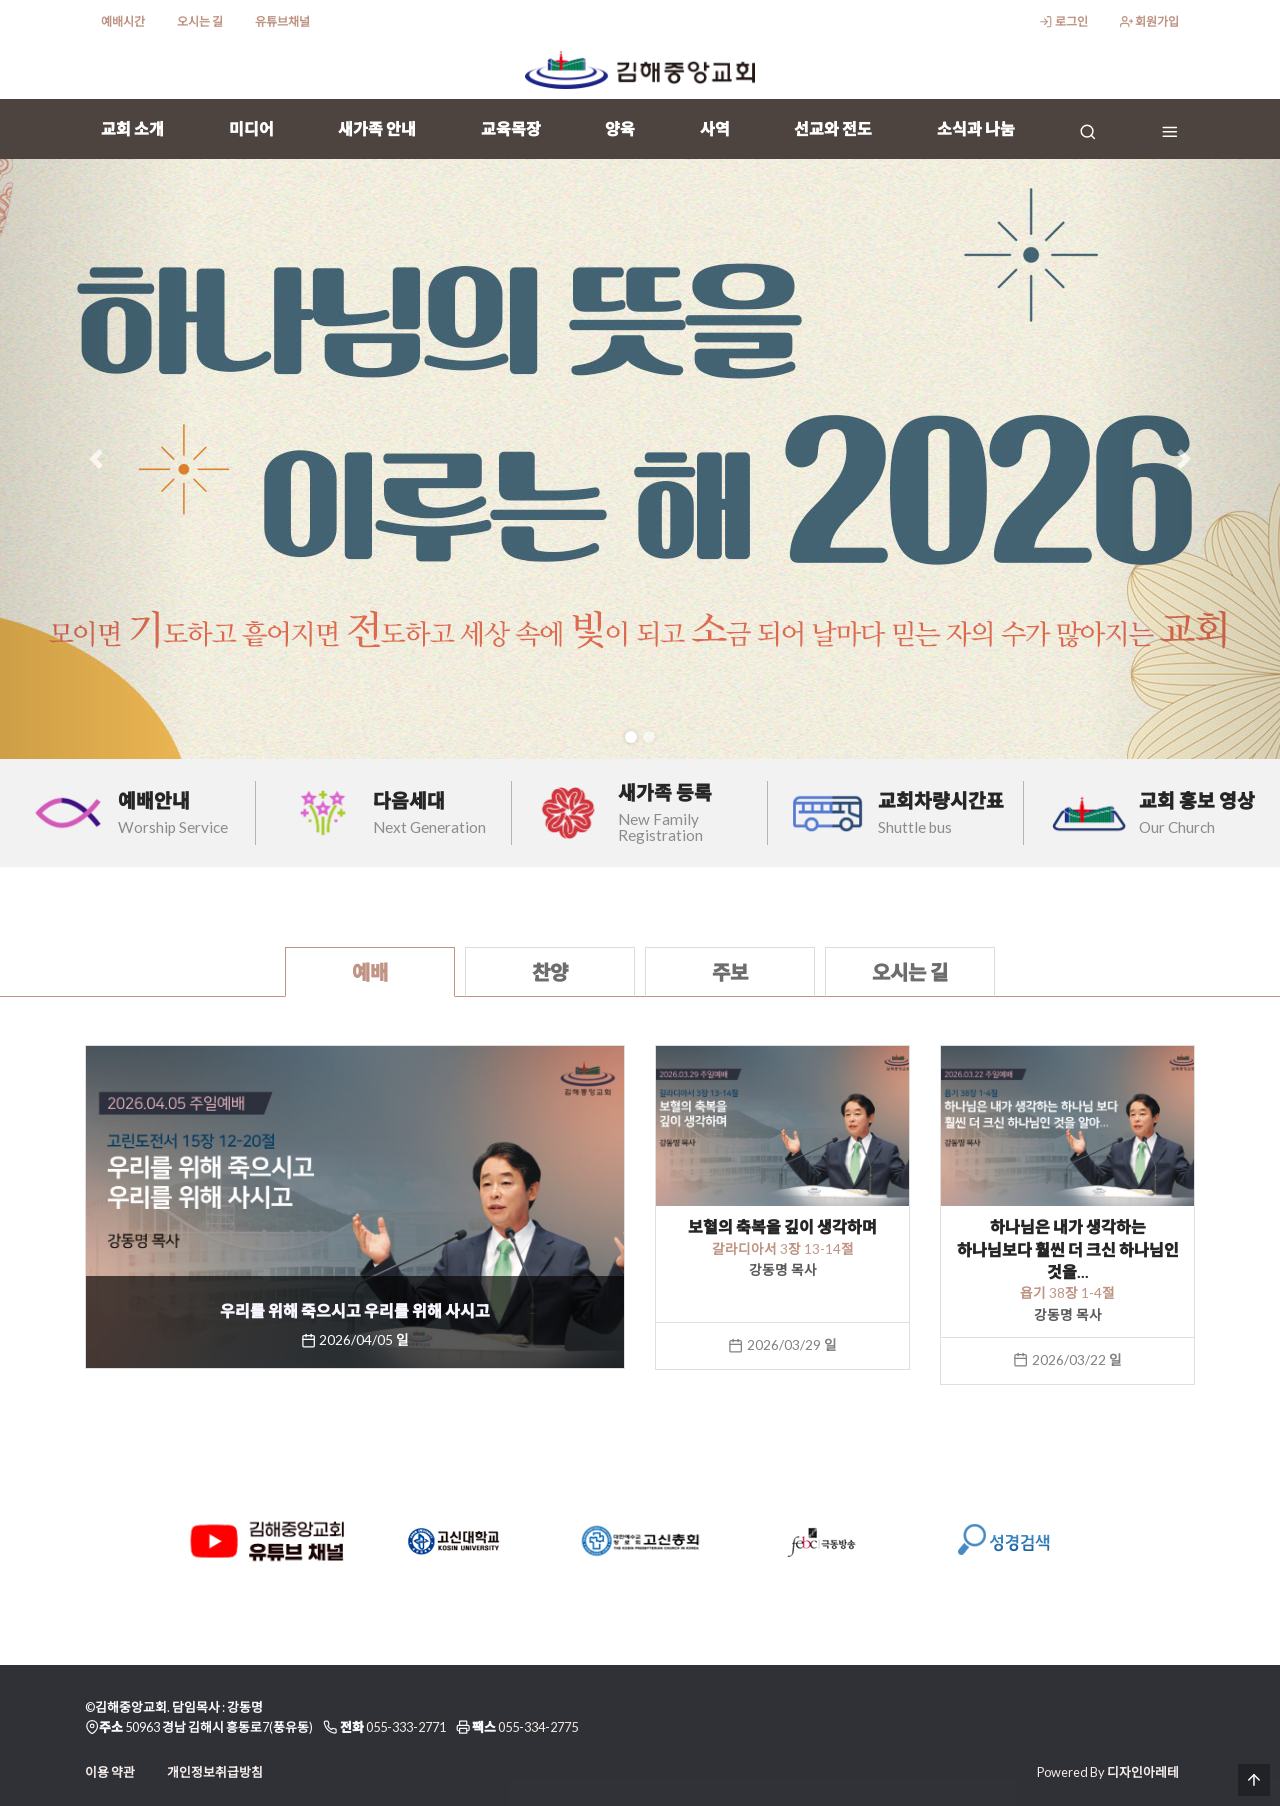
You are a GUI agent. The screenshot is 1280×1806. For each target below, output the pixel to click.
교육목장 (511, 128)
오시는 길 (200, 21)
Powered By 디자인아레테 (1108, 1772)
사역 (715, 128)
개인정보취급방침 (215, 1772)
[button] (96, 459)
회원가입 (1149, 21)
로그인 (1063, 21)
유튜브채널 (282, 21)
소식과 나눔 (976, 128)
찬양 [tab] (550, 972)
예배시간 (123, 21)
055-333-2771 (406, 1727)
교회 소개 (132, 128)
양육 (620, 128)
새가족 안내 (377, 128)
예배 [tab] (370, 972)
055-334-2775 (538, 1727)
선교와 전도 (833, 128)
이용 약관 (110, 1772)
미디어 (251, 128)
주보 (730, 972)
